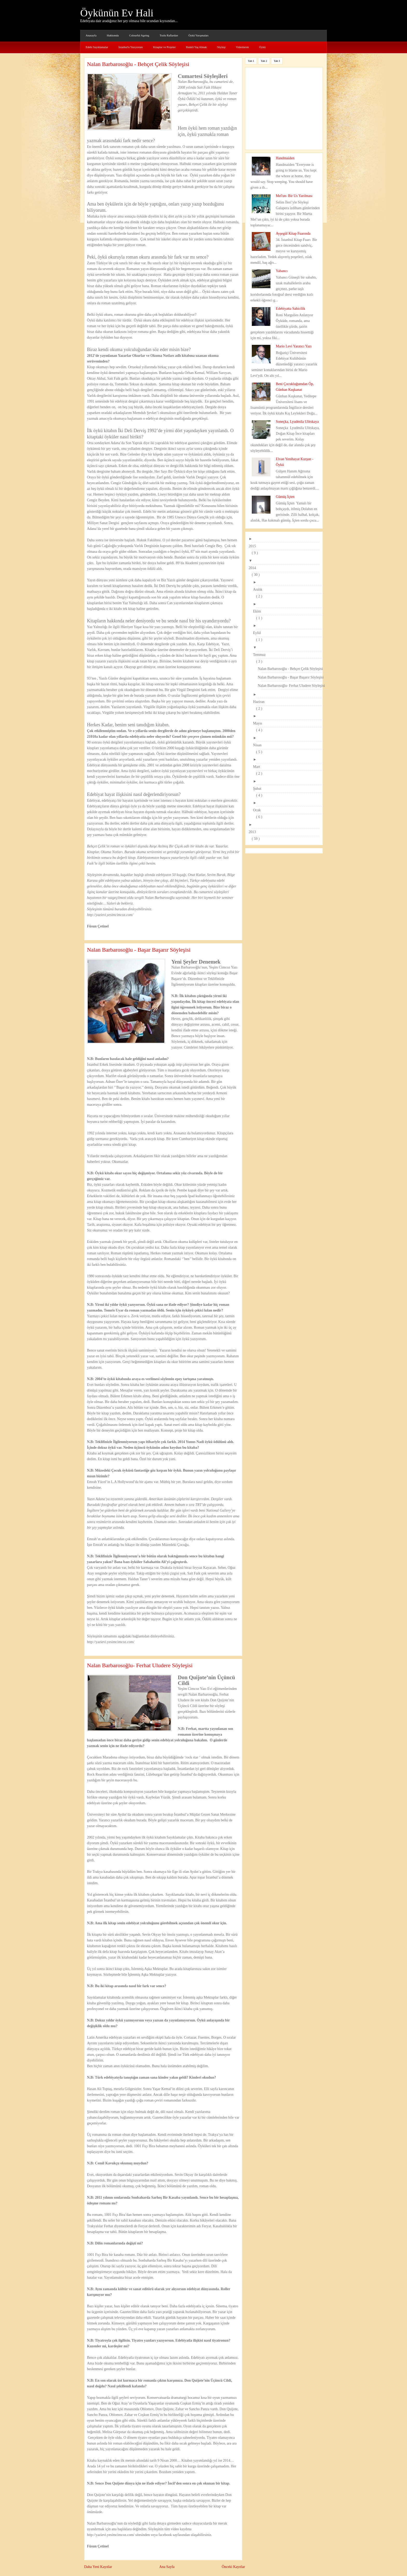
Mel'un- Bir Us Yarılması (294, 196)
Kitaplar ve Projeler (164, 47)
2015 (254, 546)
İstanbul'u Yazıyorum (130, 47)
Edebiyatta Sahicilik (290, 309)
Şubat (258, 788)
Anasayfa (91, 35)
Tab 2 (264, 61)
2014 (254, 568)
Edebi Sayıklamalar (97, 47)
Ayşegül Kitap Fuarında (293, 233)
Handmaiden (285, 158)
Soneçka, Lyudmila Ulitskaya (297, 422)
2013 (254, 832)
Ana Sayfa (167, 2567)
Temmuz (261, 655)
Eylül (258, 633)
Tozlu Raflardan (169, 35)
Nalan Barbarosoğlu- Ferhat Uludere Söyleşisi (140, 1665)
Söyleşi (221, 47)
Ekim (258, 611)
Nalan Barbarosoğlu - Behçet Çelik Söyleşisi (138, 64)
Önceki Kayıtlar (233, 2567)
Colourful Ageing (139, 35)
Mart (258, 767)
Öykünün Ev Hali (116, 13)
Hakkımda (113, 35)
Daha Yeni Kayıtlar (98, 2567)
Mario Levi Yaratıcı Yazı (294, 346)
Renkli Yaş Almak (196, 47)
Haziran (260, 702)
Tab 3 (277, 61)
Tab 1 (251, 61)
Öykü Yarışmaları (198, 35)
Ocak (258, 810)
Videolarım (242, 47)
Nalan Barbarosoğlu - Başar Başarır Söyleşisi (139, 949)
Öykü (262, 47)
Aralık (259, 589)
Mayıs (259, 723)
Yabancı (282, 271)
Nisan (259, 745)
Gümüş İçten (285, 497)
